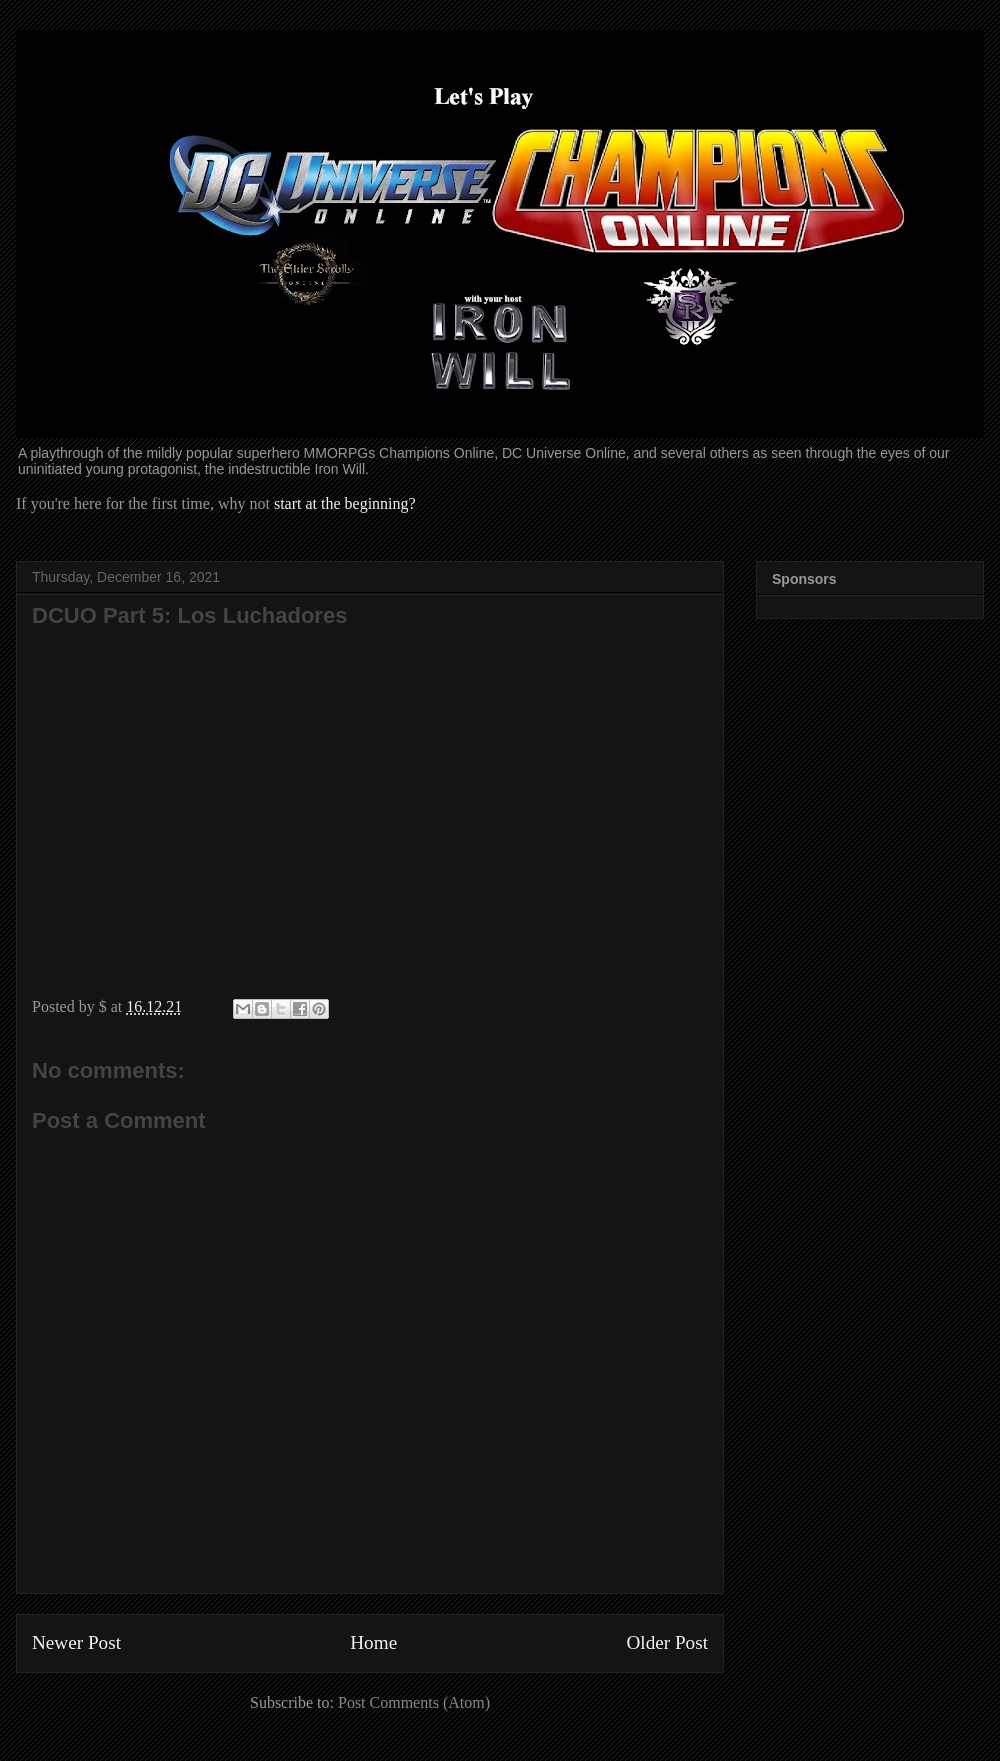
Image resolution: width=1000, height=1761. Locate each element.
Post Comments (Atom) (414, 1702)
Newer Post (76, 1642)
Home (373, 1642)
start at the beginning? (345, 503)
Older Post (667, 1642)
